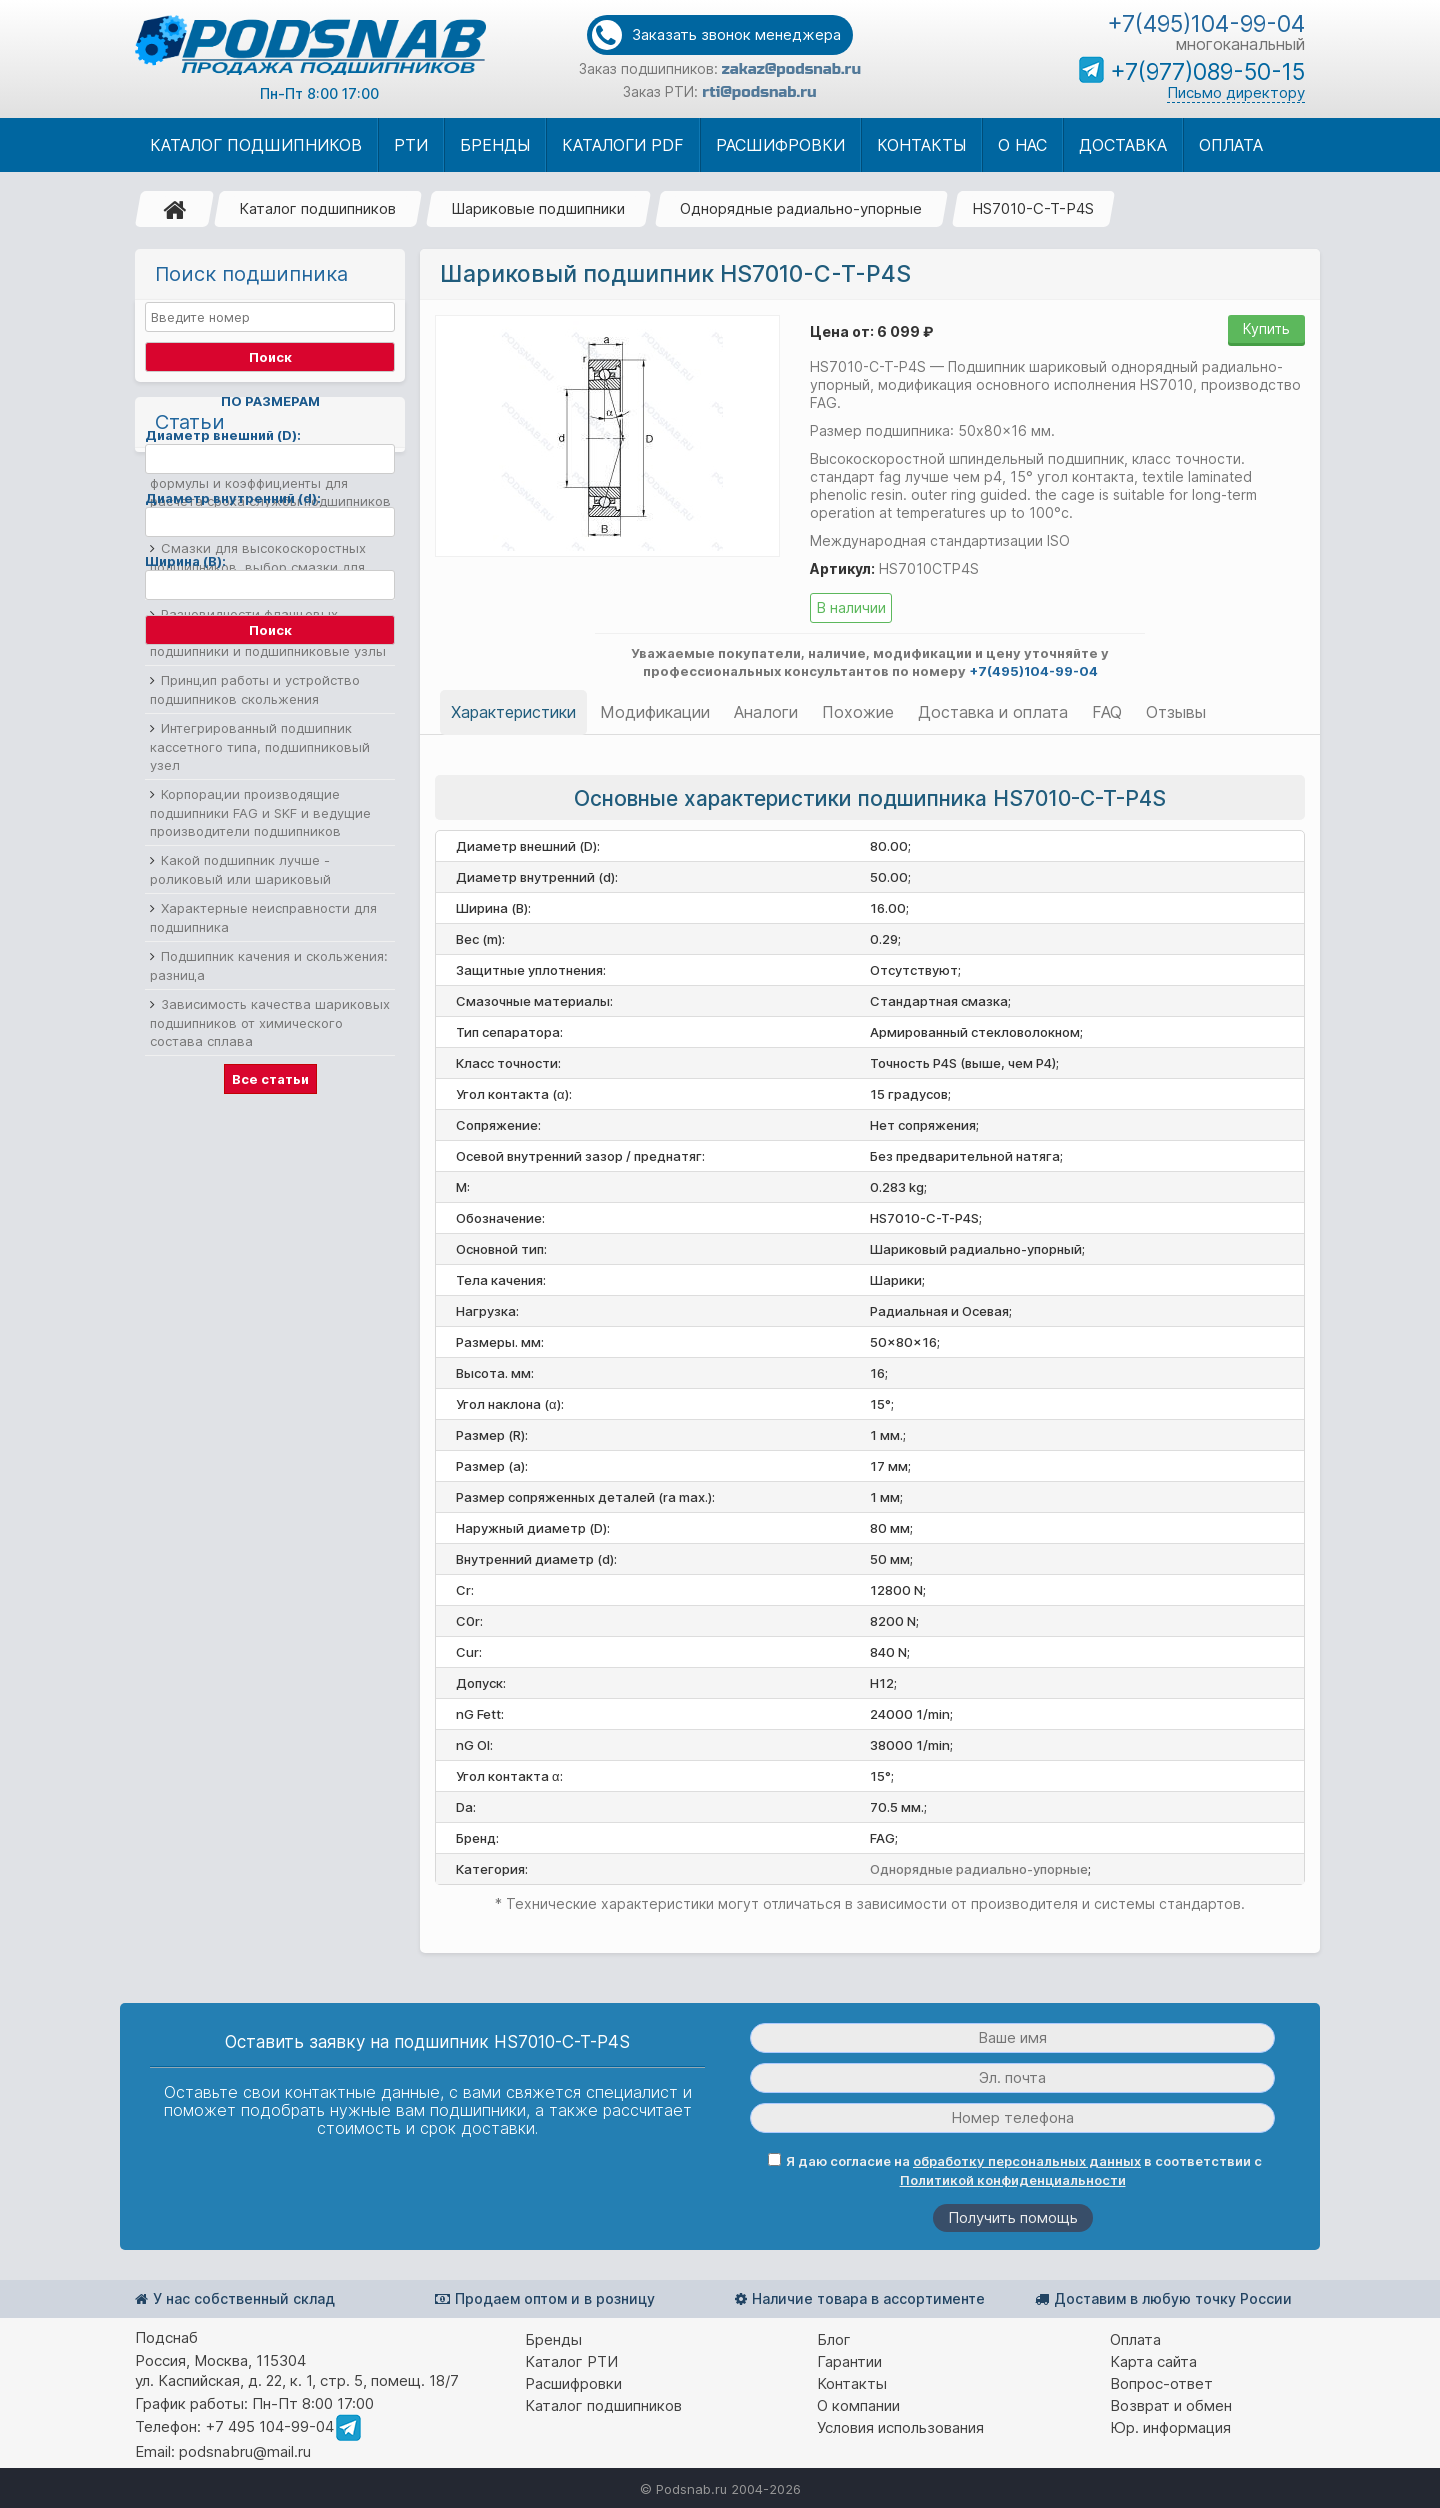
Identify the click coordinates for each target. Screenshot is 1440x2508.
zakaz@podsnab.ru (791, 69)
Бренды (553, 2339)
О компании (858, 2405)
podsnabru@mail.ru (245, 2451)
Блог (834, 2339)
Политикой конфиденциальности (1013, 2180)
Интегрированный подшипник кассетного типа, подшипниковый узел (260, 1027)
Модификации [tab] (655, 712)
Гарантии (849, 2361)
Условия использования (900, 2427)
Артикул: (842, 568)
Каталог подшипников (317, 208)
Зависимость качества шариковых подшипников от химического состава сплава (270, 1303)
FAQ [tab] (1107, 712)
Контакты (852, 2383)
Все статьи (270, 1360)
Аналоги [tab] (766, 712)
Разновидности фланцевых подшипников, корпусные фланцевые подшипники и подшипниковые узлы (271, 913)
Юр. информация (1170, 2427)
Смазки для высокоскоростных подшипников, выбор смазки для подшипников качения (258, 847)
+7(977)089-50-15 (1207, 72)
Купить (1266, 328)
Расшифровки (573, 2383)
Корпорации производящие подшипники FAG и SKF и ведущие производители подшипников (260, 1093)
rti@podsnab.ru (759, 92)
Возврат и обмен (1171, 2405)
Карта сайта (1153, 2361)
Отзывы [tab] (1176, 712)
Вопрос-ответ (1161, 2383)
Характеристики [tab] (513, 712)
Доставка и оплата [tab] (993, 712)
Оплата (1135, 2339)
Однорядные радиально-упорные (801, 208)
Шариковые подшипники (538, 208)
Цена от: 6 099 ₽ (871, 331)
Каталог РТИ (571, 2361)
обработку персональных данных (1027, 2161)
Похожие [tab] (858, 712)
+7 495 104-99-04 (269, 2426)
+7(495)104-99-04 (1206, 24)
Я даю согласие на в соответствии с (1015, 2170)
